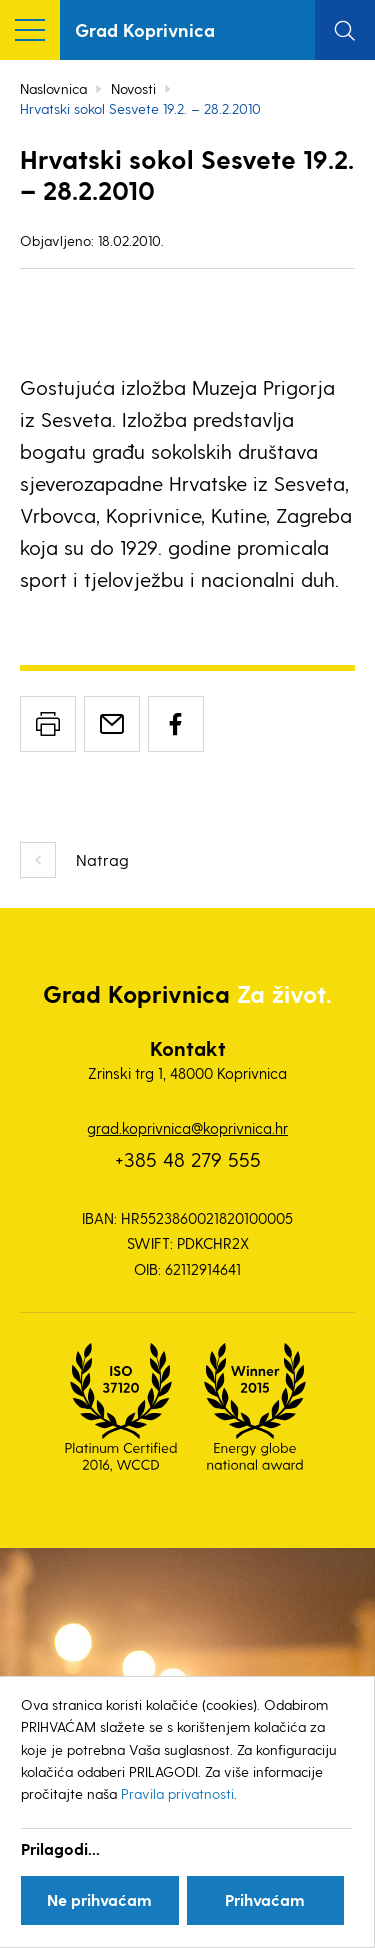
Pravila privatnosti (177, 1793)
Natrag (102, 859)
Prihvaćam (265, 1899)
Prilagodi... (60, 1848)
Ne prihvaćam (99, 1899)
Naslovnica (53, 88)
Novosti (133, 88)
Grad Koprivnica (145, 29)
